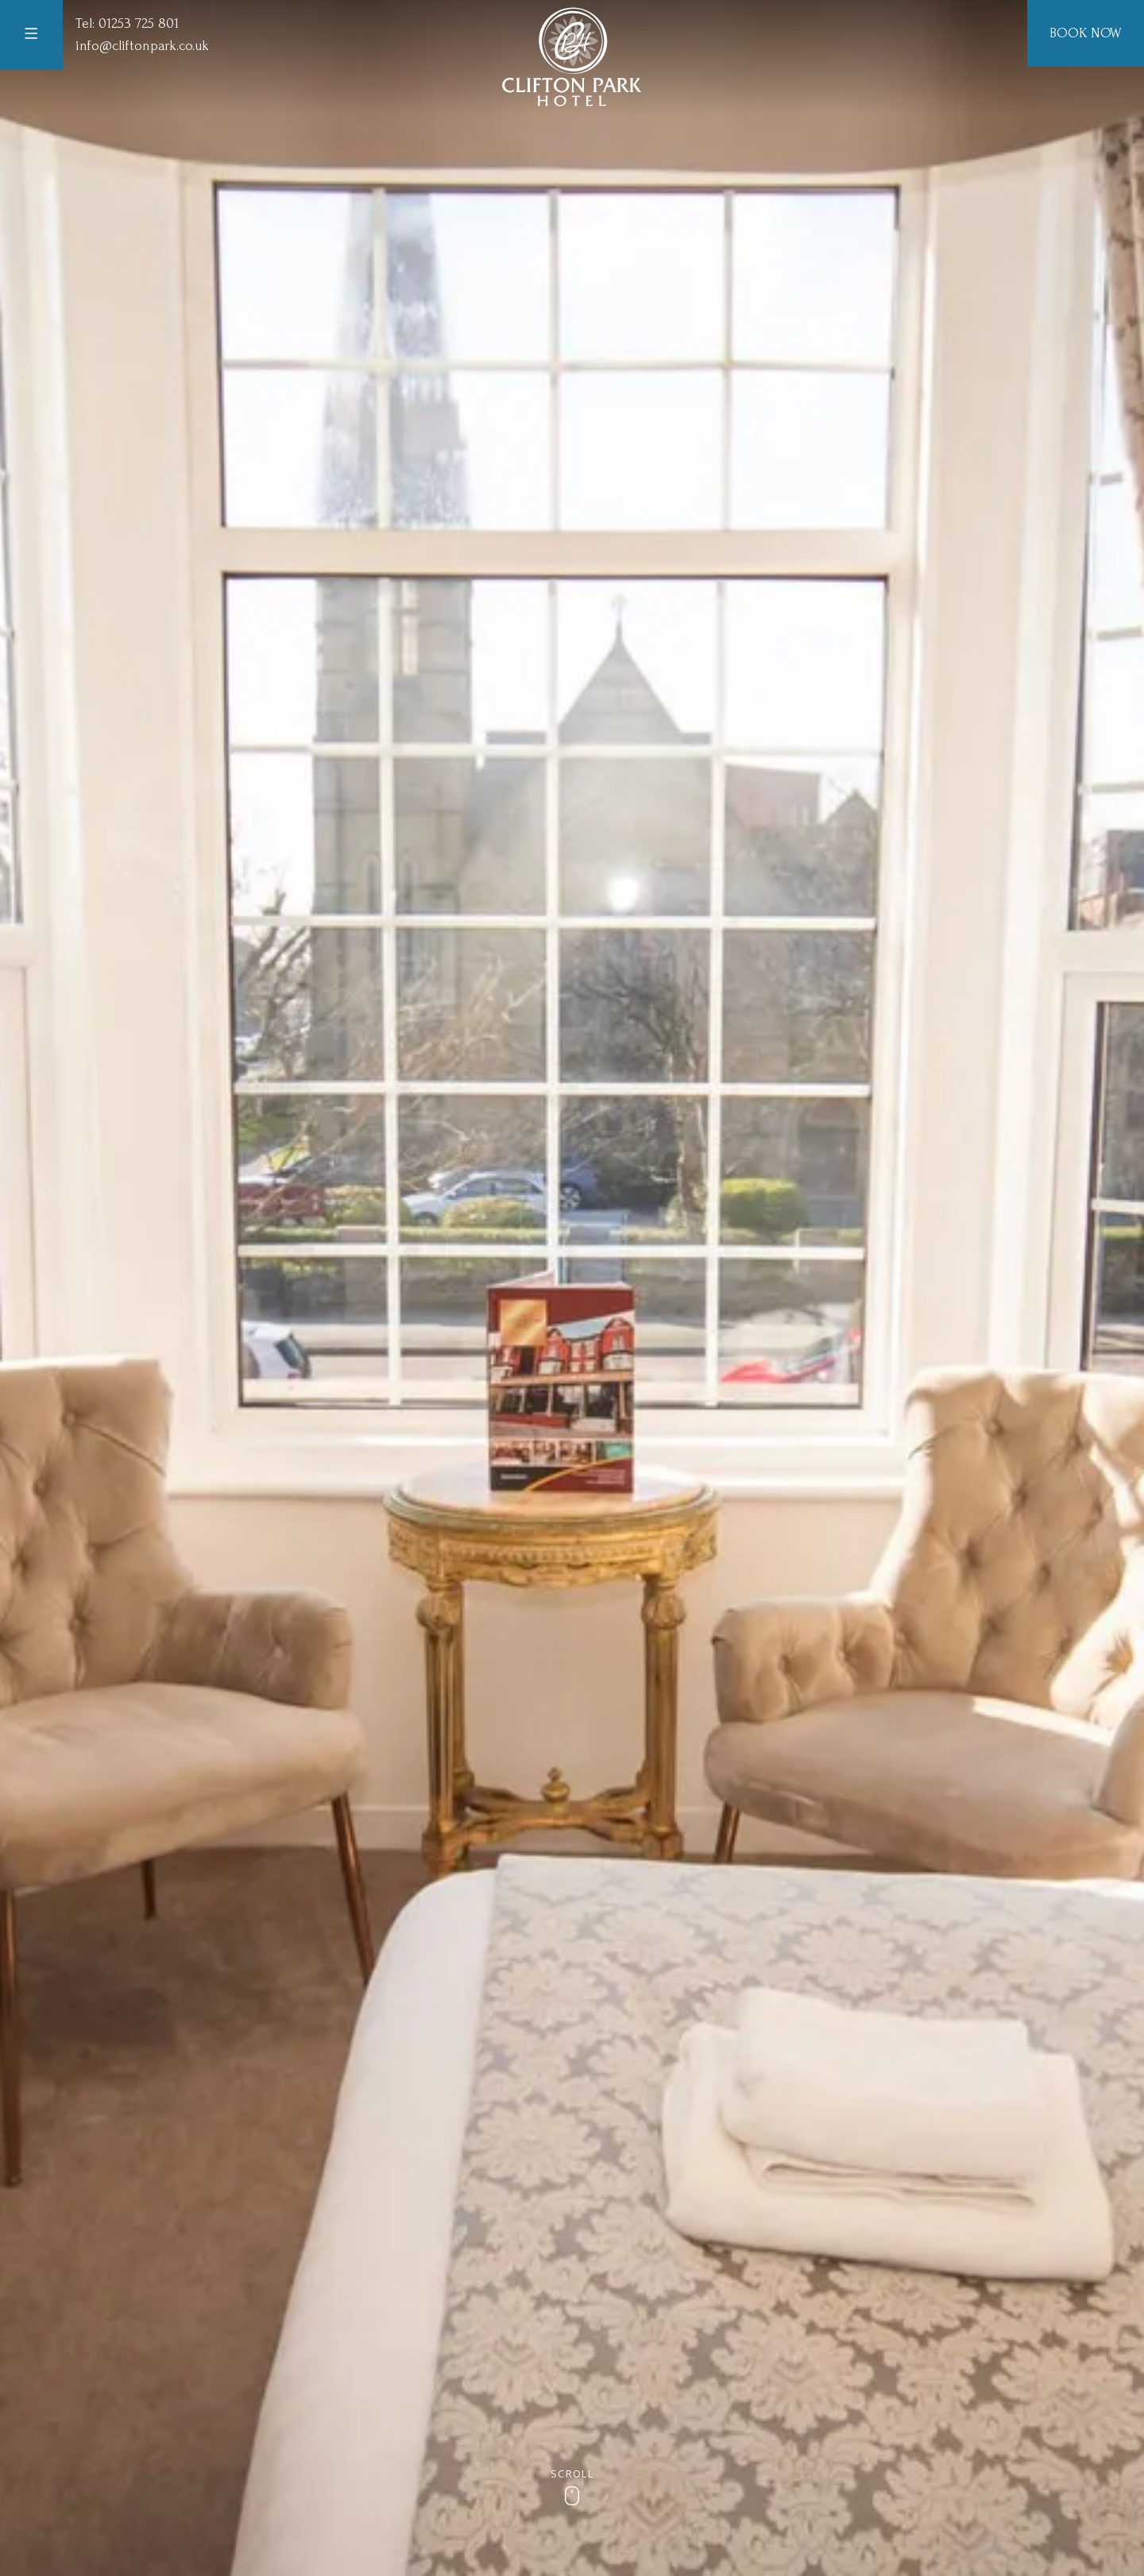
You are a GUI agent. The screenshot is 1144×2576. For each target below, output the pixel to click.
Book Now (1085, 33)
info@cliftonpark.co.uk (142, 45)
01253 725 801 (139, 23)
